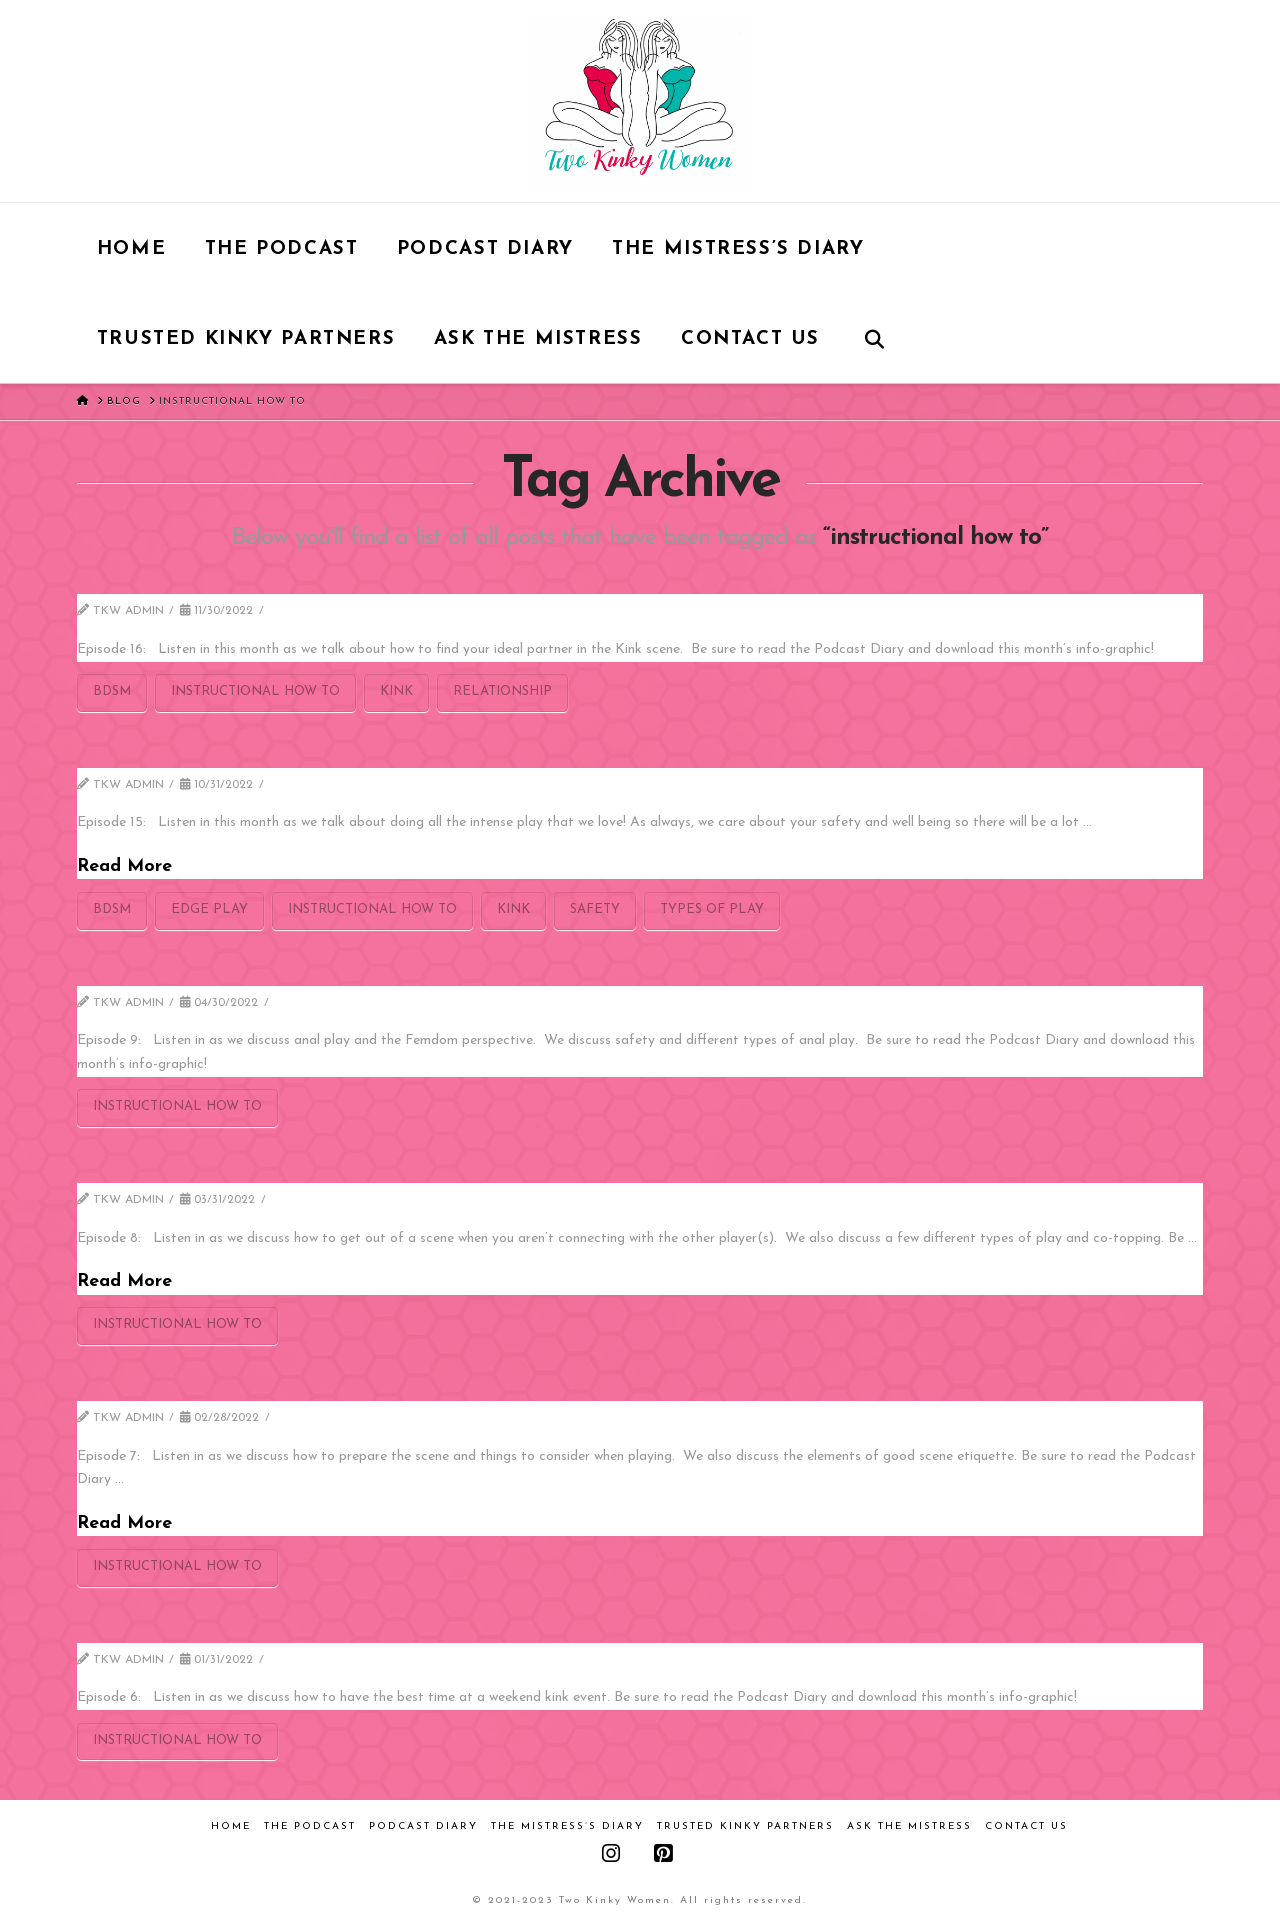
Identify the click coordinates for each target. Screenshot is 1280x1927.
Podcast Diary (423, 1826)
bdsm (112, 691)
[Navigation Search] (874, 338)
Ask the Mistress (909, 1826)
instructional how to (255, 691)
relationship (502, 691)
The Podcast (310, 1826)
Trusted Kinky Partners (745, 1826)
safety (595, 909)
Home (231, 1826)
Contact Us (1026, 1826)
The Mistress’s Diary (567, 1826)
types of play (712, 909)
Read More (124, 866)
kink (396, 691)
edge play (209, 909)
